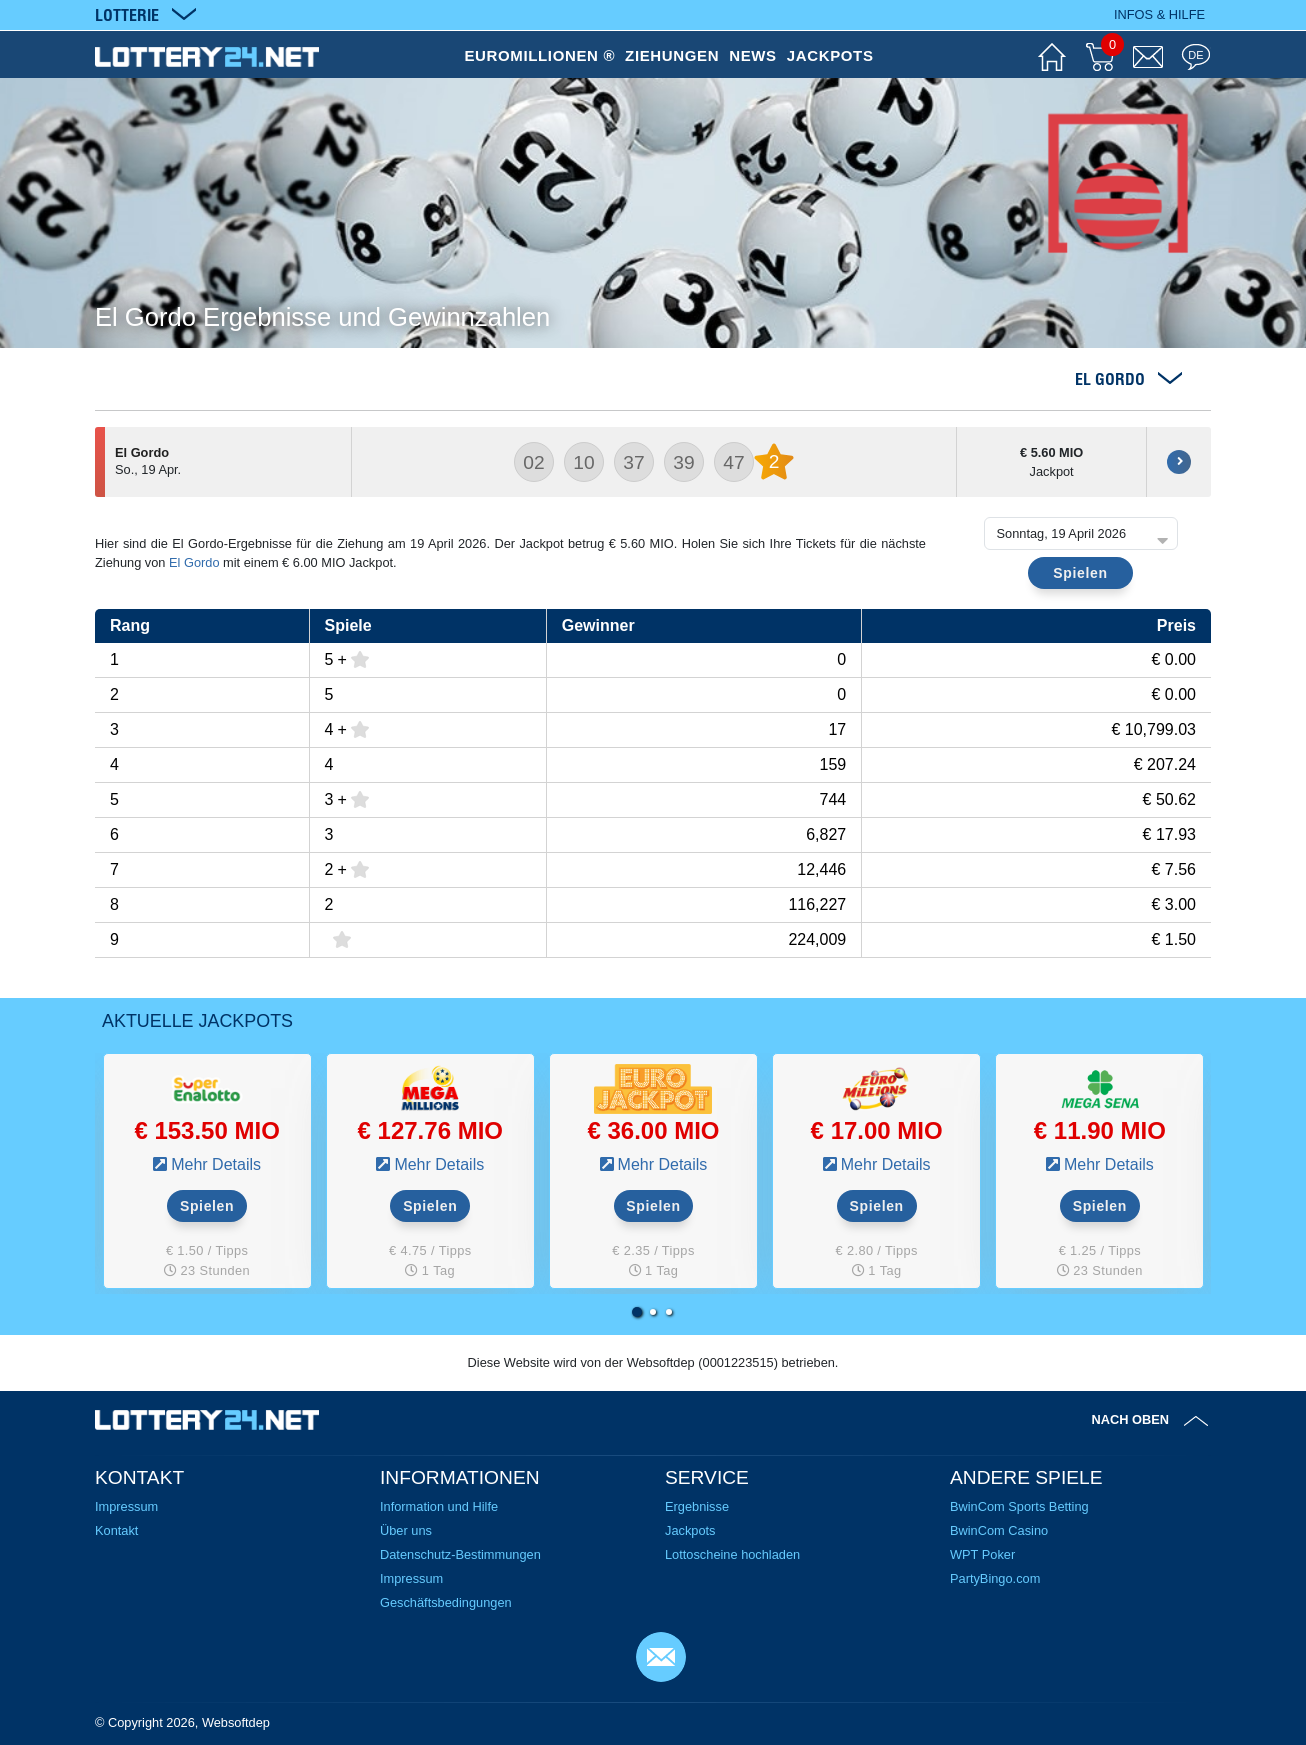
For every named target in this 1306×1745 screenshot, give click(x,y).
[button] (637, 1312)
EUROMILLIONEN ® (539, 55)
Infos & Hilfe (1159, 14)
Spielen (1080, 573)
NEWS (753, 55)
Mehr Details (216, 1164)
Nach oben (1131, 1419)
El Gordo (194, 562)
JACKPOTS (830, 55)
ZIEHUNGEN (672, 55)
